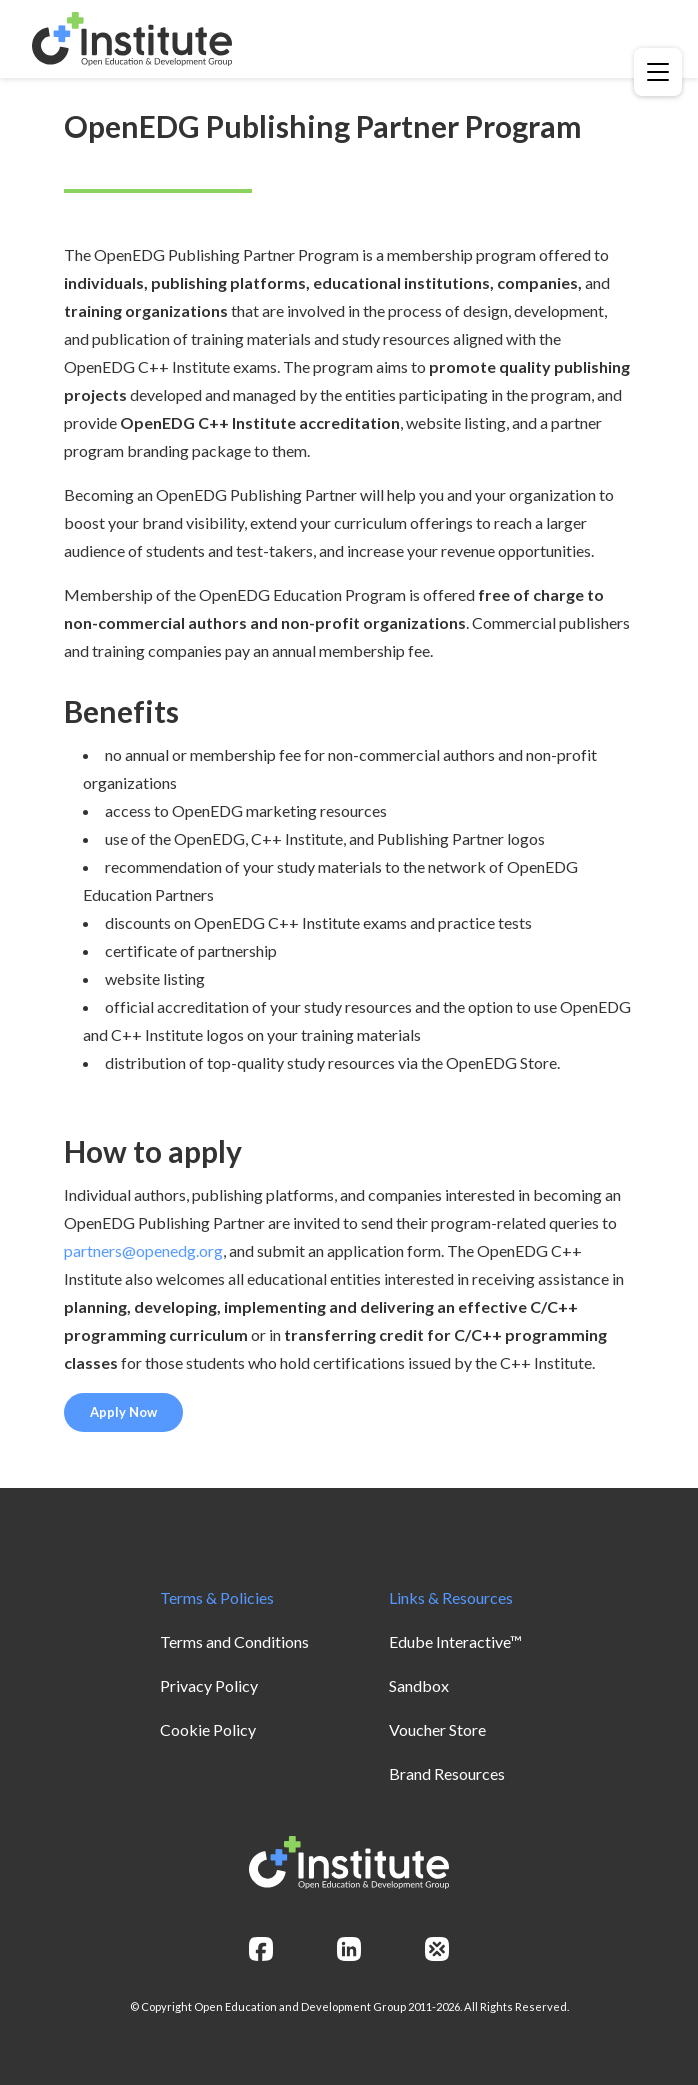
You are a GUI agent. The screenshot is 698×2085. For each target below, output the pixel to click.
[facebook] (261, 1949)
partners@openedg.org (143, 1250)
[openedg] (437, 1949)
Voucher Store (437, 1729)
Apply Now (123, 1412)
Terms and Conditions (234, 1641)
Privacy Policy (209, 1685)
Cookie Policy (208, 1729)
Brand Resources (447, 1773)
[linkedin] (349, 1949)
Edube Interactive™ (455, 1641)
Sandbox (419, 1685)
